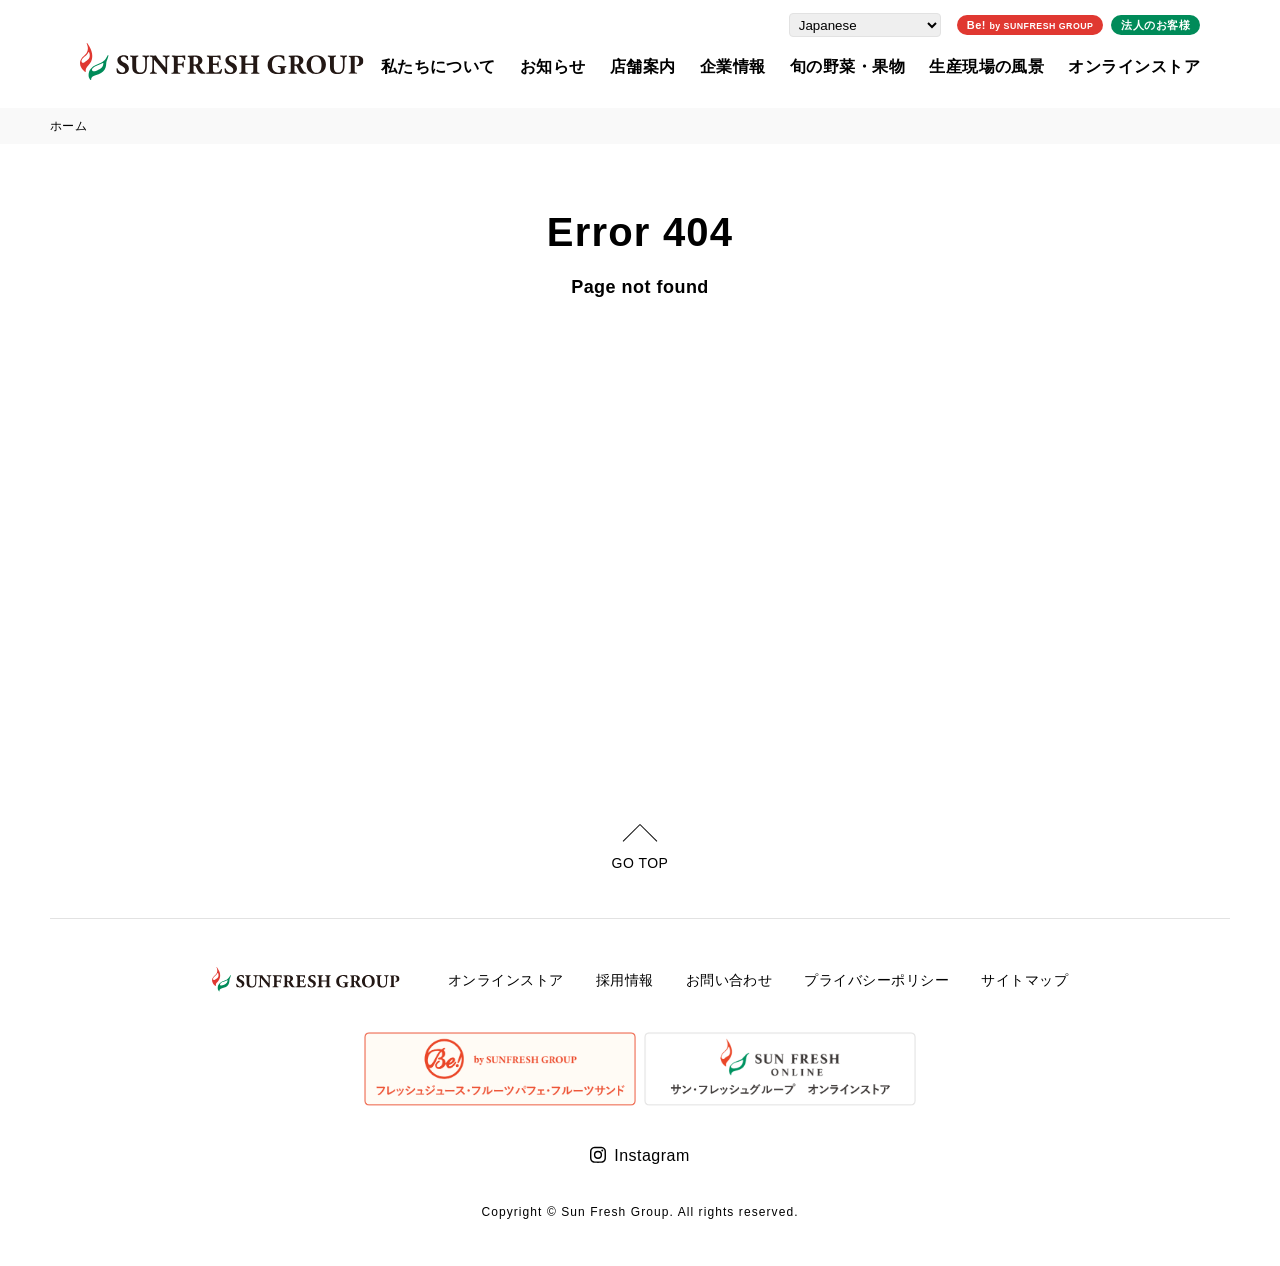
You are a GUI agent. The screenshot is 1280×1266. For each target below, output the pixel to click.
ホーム (68, 126)
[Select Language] (894, 24)
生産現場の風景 (1016, 65)
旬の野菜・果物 (876, 65)
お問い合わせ (729, 980)
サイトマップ (1024, 980)
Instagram (651, 1155)
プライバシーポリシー (876, 980)
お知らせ (583, 65)
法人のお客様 (1185, 24)
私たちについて (467, 65)
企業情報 (763, 65)
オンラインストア (1164, 65)
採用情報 (625, 980)
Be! (1059, 24)
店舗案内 (673, 65)
